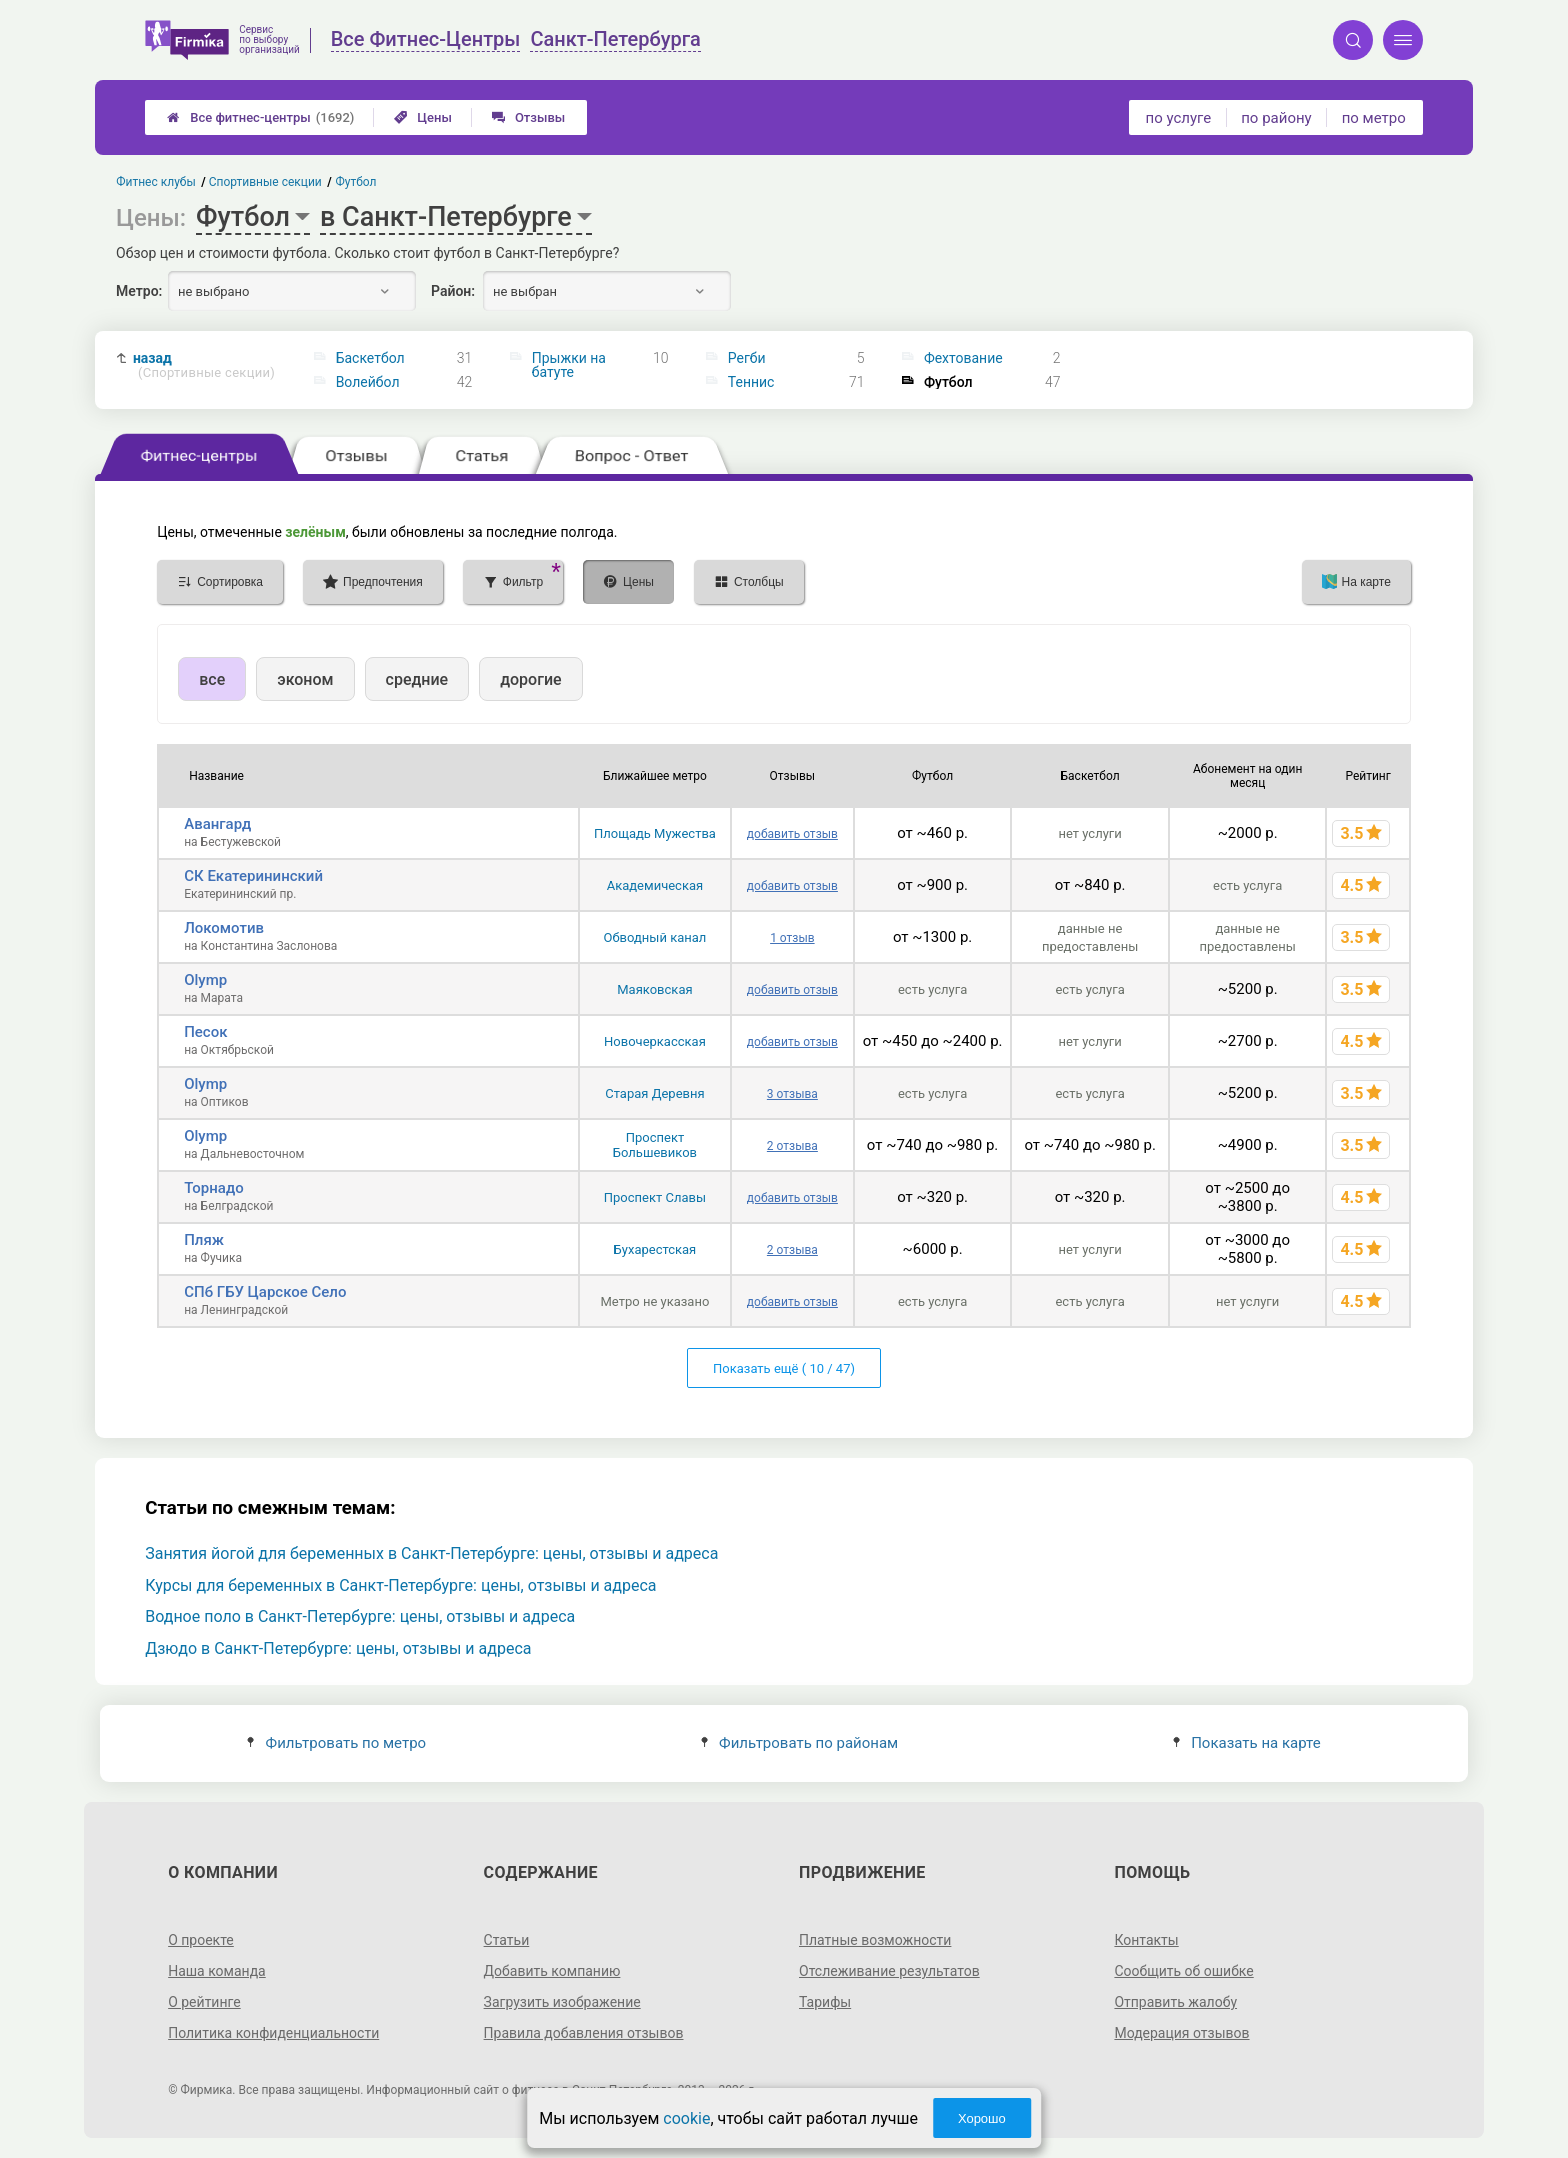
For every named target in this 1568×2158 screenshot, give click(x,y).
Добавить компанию (552, 1971)
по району (1276, 118)
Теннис (751, 382)
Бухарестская (655, 1249)
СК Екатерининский (253, 876)
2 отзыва (792, 1146)
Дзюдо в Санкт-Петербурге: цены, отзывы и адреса (338, 1648)
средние (417, 679)
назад (204, 365)
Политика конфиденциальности (273, 2033)
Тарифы (825, 2002)
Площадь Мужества (655, 833)
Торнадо (214, 1188)
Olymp (205, 980)
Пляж (204, 1240)
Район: (453, 291)
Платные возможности (875, 1940)
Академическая (655, 885)
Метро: (139, 291)
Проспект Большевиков (655, 1145)
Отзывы (528, 117)
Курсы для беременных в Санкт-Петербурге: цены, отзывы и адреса (400, 1585)
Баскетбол (370, 358)
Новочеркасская (655, 1041)
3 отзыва (792, 1094)
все (212, 679)
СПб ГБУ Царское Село (265, 1292)
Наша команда (217, 1971)
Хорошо (982, 2118)
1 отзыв (792, 938)
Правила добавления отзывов (584, 2033)
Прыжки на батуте (569, 365)
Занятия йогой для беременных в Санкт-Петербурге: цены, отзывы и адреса (431, 1553)
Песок (205, 1032)
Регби (747, 358)
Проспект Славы (655, 1197)
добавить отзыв (792, 834)
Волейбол (368, 382)
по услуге (1179, 118)
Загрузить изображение (562, 2002)
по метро (1374, 118)
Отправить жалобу (1175, 2002)
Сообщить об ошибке (1183, 1971)
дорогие (530, 679)
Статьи (507, 1940)
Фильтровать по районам (799, 1743)
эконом (305, 679)
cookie (686, 2118)
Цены (423, 117)
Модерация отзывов (1181, 2033)
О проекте (201, 1940)
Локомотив (224, 928)
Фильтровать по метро (336, 1743)
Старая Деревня (654, 1093)
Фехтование (963, 358)
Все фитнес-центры (260, 117)
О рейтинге (204, 2002)
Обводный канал (654, 937)
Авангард (217, 824)
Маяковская (654, 989)
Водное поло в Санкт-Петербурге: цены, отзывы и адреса (360, 1616)
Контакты (1146, 1940)
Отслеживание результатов (889, 1971)
